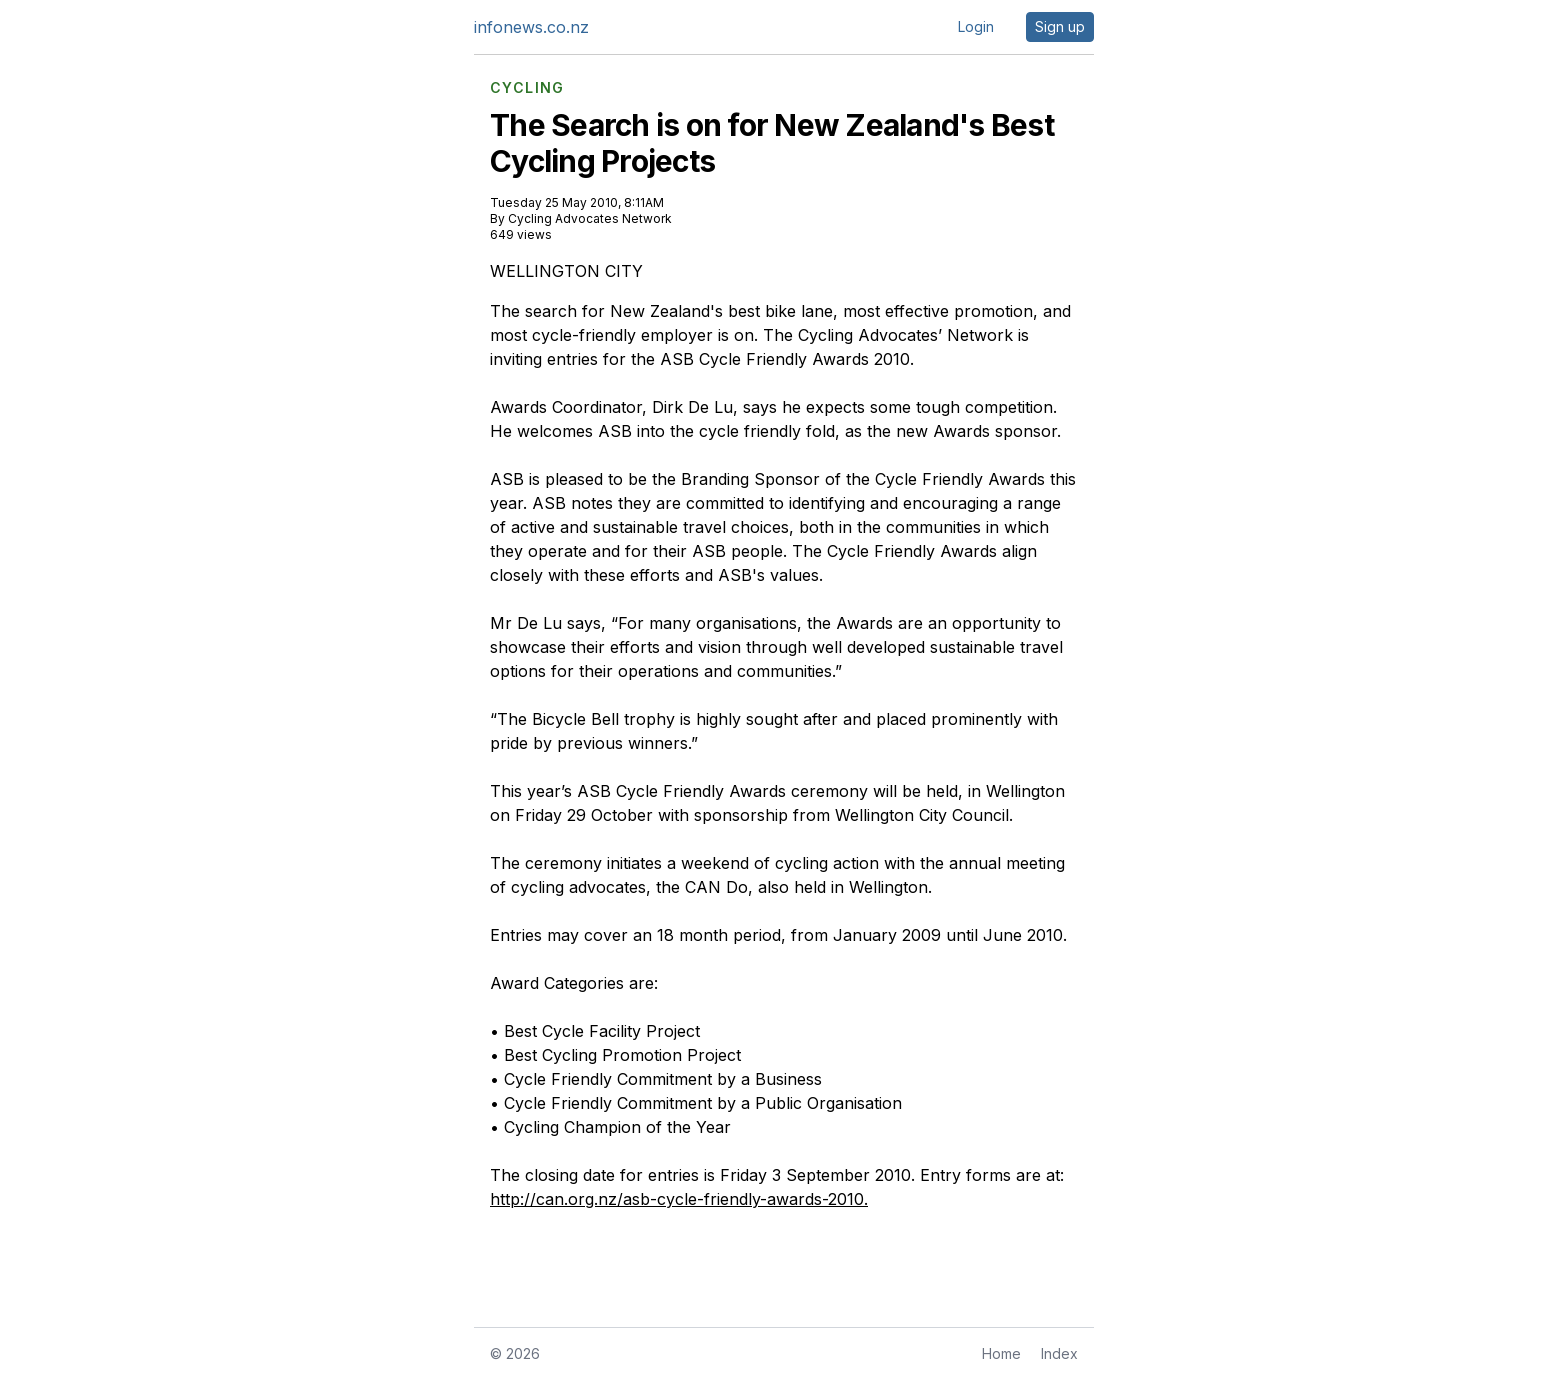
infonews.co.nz (531, 27)
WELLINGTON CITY (566, 271)
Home (1001, 1353)
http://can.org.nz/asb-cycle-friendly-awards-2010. (679, 1199)
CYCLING (527, 88)
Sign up (1060, 26)
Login (976, 26)
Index (1059, 1353)
